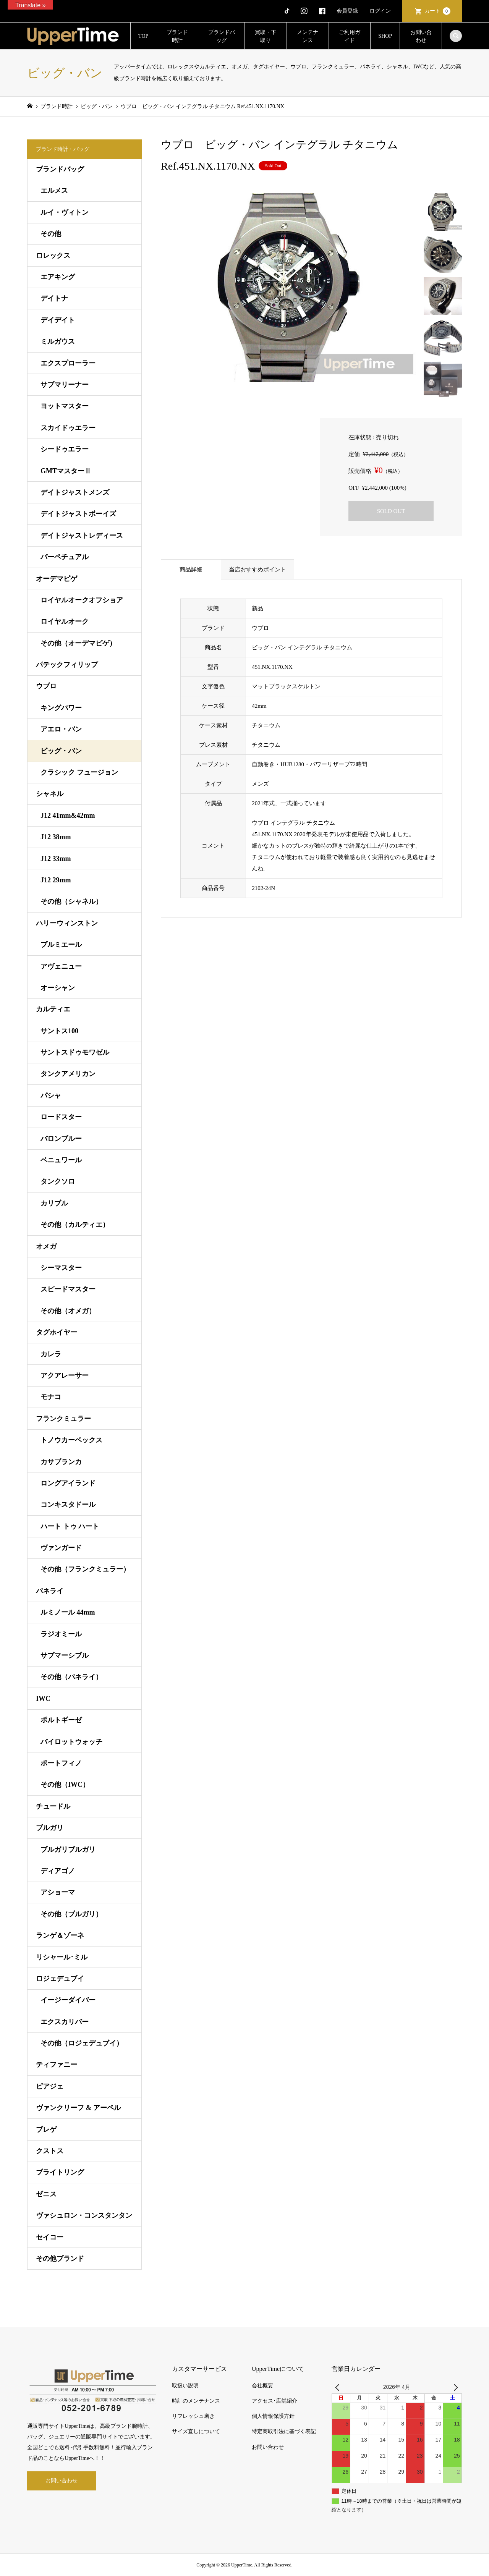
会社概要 (262, 2385)
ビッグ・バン (61, 751)
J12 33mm (55, 858)
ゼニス (46, 2194)
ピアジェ (49, 2086)
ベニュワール (61, 1160)
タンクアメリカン (68, 1074)
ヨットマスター (64, 406)
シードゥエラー (64, 449)
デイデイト (57, 320)
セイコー (49, 2237)
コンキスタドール (68, 1504)
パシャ (50, 1095)
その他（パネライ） (71, 1677)
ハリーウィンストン (67, 923)
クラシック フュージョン (79, 772)
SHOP (385, 36)
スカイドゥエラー (68, 428)
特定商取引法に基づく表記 (284, 2431)
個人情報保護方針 (273, 2416)
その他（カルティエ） (74, 1224)
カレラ (50, 1354)
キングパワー (61, 708)
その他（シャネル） (71, 901)
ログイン (380, 11)
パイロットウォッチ (71, 1742)
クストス (49, 2151)
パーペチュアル (64, 557)
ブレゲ (46, 2129)
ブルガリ (49, 1828)
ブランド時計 (177, 36)
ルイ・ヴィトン (64, 212)
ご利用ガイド (349, 36)
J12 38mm (55, 837)
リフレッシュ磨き (193, 2416)
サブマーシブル (64, 1655)
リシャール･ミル (61, 1957)
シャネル (49, 794)
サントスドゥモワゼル (74, 1052)
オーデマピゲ (56, 579)
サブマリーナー (64, 384)
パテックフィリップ (67, 664)
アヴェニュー (61, 966)
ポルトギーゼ (61, 1720)
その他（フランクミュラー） (85, 1569)
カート (437, 11)
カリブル (54, 1203)
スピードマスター (68, 1289)
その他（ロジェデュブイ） (81, 2043)
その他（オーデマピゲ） (78, 643)
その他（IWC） (64, 1784)
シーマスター (61, 1268)
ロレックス (53, 255)
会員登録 (347, 11)
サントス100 (59, 1031)
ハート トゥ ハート (69, 1526)
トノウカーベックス (71, 1440)
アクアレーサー (64, 1375)
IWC (43, 1698)
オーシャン (57, 988)
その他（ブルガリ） (71, 1914)
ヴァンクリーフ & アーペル (78, 2108)
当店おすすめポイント (257, 569)
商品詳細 (191, 569)
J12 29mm (55, 880)
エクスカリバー (64, 2022)
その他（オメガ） (68, 1311)
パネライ (49, 1591)
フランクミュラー (63, 1418)
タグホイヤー (56, 1332)
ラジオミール (61, 1634)
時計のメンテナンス (196, 2401)
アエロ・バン (61, 729)
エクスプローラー (68, 363)
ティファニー (56, 2064)
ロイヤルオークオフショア (81, 600)
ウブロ (46, 686)
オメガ (46, 1246)
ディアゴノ (57, 1871)
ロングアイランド (68, 1483)
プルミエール (61, 944)
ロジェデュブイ (60, 1978)
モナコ (50, 1397)
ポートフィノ (61, 1763)
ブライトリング (60, 2172)
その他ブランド (60, 2258)
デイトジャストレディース (81, 535)
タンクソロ (57, 1181)
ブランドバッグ (221, 36)
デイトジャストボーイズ (78, 514)
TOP (143, 36)
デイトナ (54, 298)
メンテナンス (307, 36)
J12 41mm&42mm (67, 815)
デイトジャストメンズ (74, 492)
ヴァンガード (61, 1548)
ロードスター (61, 1117)
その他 (50, 234)
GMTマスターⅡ (65, 471)
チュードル (53, 1806)
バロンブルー (61, 1138)
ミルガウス (57, 341)
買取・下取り (265, 36)
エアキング (57, 277)
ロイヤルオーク (64, 621)
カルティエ (53, 1009)
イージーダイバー (68, 2000)
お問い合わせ (421, 36)
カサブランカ (61, 1462)
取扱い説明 (185, 2385)
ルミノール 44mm (67, 1612)
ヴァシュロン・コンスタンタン (84, 2215)
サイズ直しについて (196, 2431)
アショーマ (57, 1892)
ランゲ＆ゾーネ (60, 1935)
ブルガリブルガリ (68, 1849)
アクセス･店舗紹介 (274, 2401)
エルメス (54, 190)
